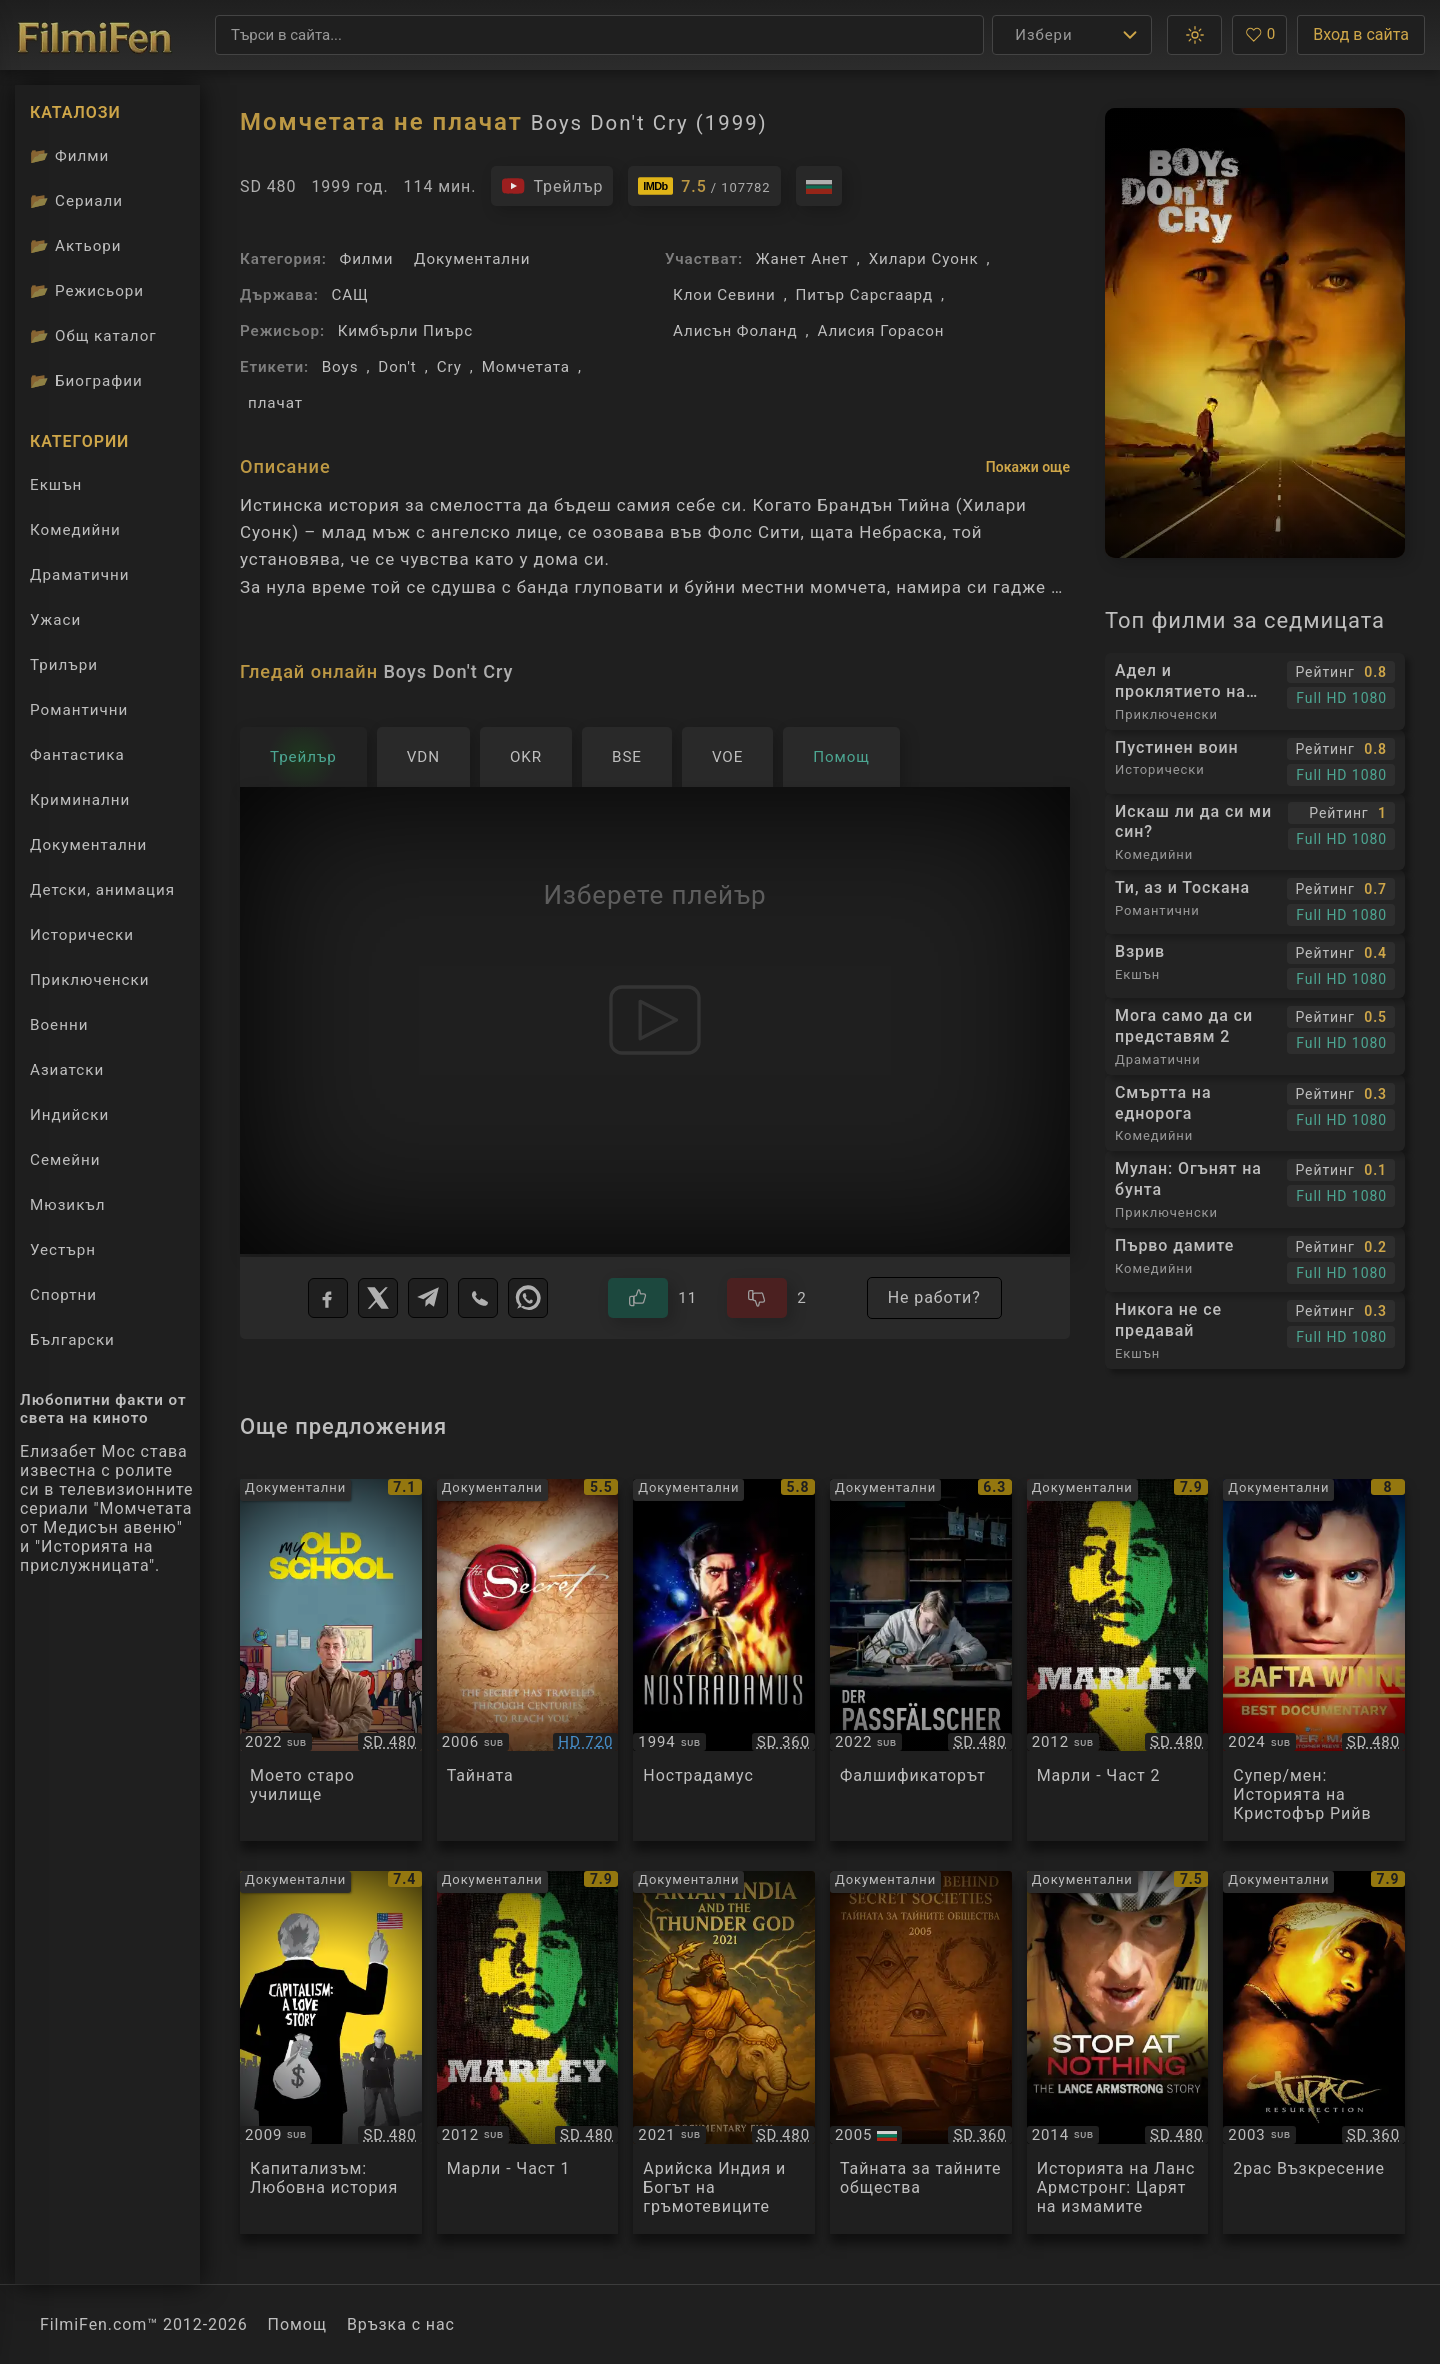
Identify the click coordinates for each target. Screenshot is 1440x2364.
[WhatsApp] (528, 1298)
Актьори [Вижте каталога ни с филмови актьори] (76, 246)
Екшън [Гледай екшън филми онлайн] (56, 485)
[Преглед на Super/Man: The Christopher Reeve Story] (1314, 1660)
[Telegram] (428, 1298)
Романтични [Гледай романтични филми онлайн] (79, 710)
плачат (275, 403)
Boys (340, 367)
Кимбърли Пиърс (405, 331)
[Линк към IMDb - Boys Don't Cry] (704, 186)
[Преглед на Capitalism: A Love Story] (331, 2052)
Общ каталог (93, 336)
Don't (397, 367)
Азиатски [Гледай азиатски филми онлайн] (67, 1070)
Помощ (297, 2324)
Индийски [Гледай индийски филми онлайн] (69, 1115)
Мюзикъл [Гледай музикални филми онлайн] (68, 1205)
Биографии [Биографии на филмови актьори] (86, 381)
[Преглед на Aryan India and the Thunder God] (724, 2052)
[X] (378, 1298)
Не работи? (934, 1297)
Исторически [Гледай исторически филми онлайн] (82, 935)
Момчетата (526, 367)
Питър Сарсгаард (864, 295)
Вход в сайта (1361, 34)
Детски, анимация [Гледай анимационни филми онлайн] (102, 890)
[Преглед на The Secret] (528, 1660)
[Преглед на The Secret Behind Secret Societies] (921, 2052)
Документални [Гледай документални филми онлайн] (88, 845)
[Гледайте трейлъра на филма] (552, 186)
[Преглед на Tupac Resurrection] (1314, 2052)
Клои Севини (724, 295)
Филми (367, 259)
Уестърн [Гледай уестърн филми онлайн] (63, 1250)
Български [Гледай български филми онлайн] (72, 1340)
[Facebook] (328, 1298)
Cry (449, 367)
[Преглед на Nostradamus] (724, 1660)
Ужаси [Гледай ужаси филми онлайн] (55, 620)
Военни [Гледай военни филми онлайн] (59, 1025)
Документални (472, 259)
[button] (1194, 35)
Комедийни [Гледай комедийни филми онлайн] (75, 530)
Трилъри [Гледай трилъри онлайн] (63, 669)
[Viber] (478, 1298)
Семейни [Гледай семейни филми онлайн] (65, 1160)
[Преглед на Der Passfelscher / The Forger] (921, 1660)
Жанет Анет (802, 259)
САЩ (349, 295)
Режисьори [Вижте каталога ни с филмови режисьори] (87, 291)
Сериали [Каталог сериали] (76, 201)
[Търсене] (599, 35)
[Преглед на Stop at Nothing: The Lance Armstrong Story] (1118, 2052)
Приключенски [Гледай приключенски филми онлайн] (90, 980)
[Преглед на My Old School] (331, 1660)
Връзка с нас (401, 2324)
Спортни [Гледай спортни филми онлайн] (63, 1295)
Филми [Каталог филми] (69, 156)
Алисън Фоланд (735, 331)
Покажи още (1028, 467)
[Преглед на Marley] (1118, 1660)
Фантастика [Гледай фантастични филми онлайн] (77, 755)
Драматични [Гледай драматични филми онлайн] (79, 575)
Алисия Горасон (880, 331)
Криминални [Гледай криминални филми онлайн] (80, 800)
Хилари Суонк (924, 259)
